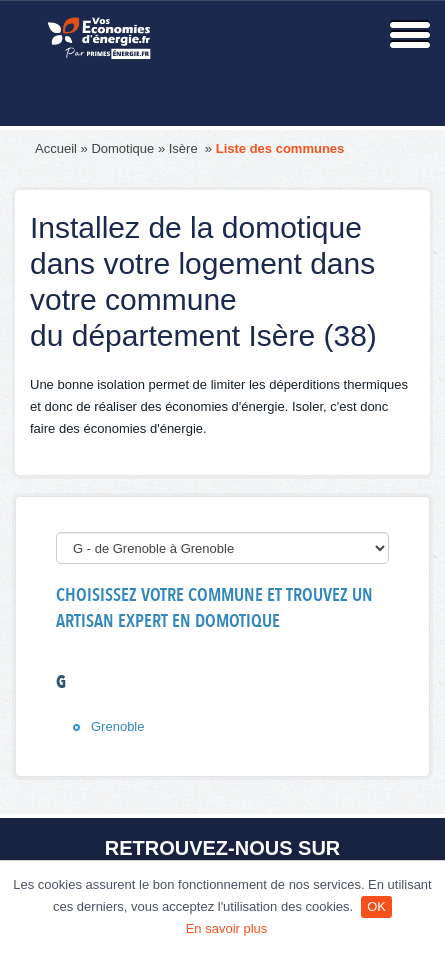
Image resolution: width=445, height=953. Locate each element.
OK (376, 906)
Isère (185, 148)
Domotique (122, 148)
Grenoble (117, 726)
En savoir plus (227, 928)
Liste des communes (280, 148)
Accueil (56, 148)
